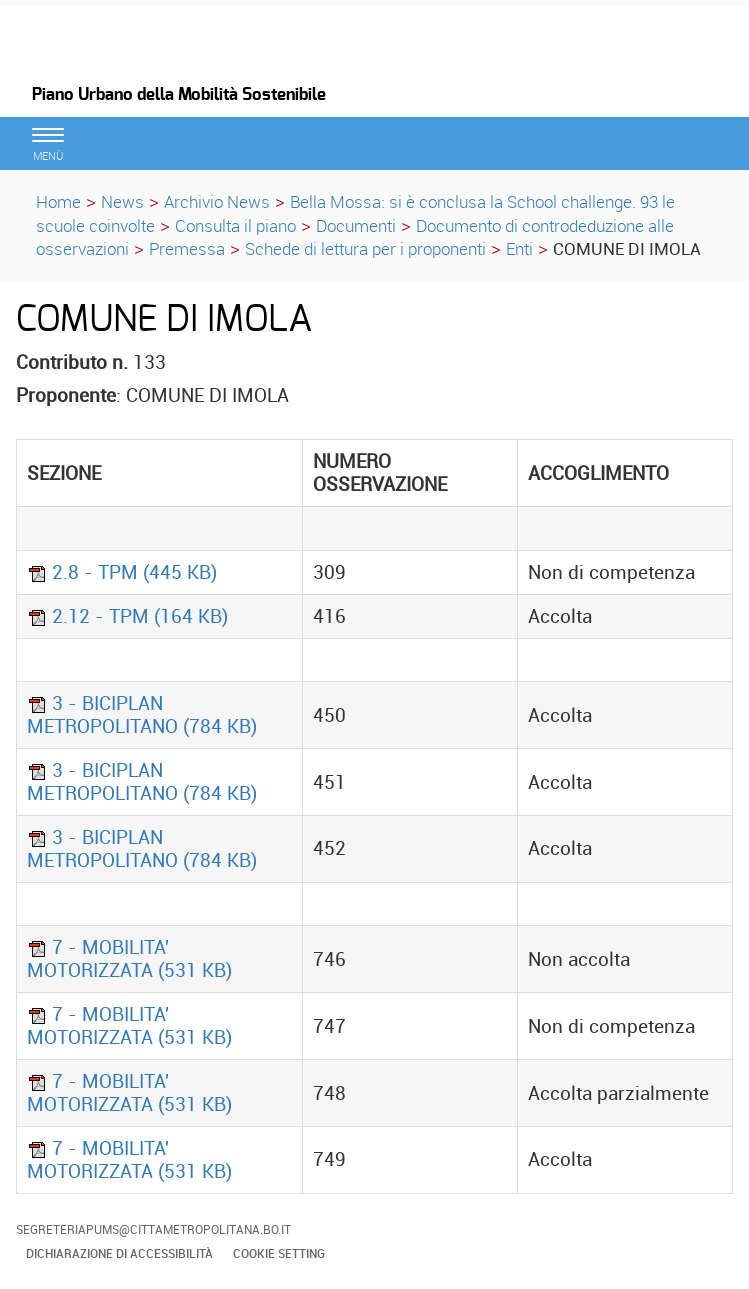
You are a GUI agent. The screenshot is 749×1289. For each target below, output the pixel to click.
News (122, 201)
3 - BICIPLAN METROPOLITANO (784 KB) (142, 714)
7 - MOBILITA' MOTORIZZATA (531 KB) (129, 958)
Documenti (356, 225)
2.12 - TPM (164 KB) (127, 616)
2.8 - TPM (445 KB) (122, 572)
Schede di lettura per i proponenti (365, 248)
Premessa (187, 248)
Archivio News (217, 201)
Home (58, 201)
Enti (519, 248)
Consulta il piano (235, 225)
